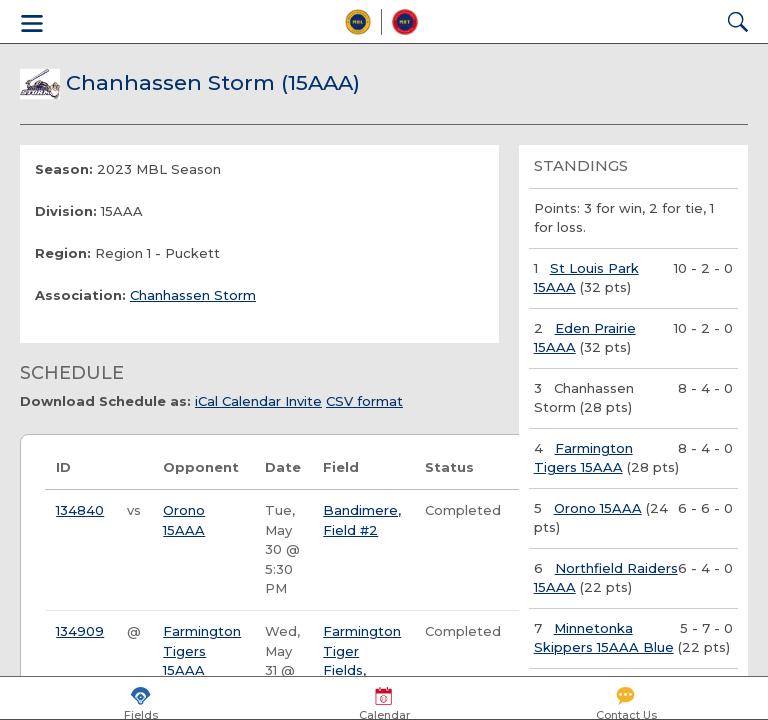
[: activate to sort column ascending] (134, 468)
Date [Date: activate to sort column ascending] (283, 467)
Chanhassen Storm (193, 295)
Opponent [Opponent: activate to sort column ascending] (201, 467)
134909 (80, 631)
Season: (64, 169)
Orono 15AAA (598, 508)
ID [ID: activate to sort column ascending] (63, 467)
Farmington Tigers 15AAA (202, 650)
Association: (80, 295)
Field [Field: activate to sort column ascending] (341, 467)
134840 (80, 510)
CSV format (364, 401)
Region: (63, 253)
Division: (66, 211)
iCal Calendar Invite (258, 401)
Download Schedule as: (105, 401)
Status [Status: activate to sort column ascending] (449, 467)
